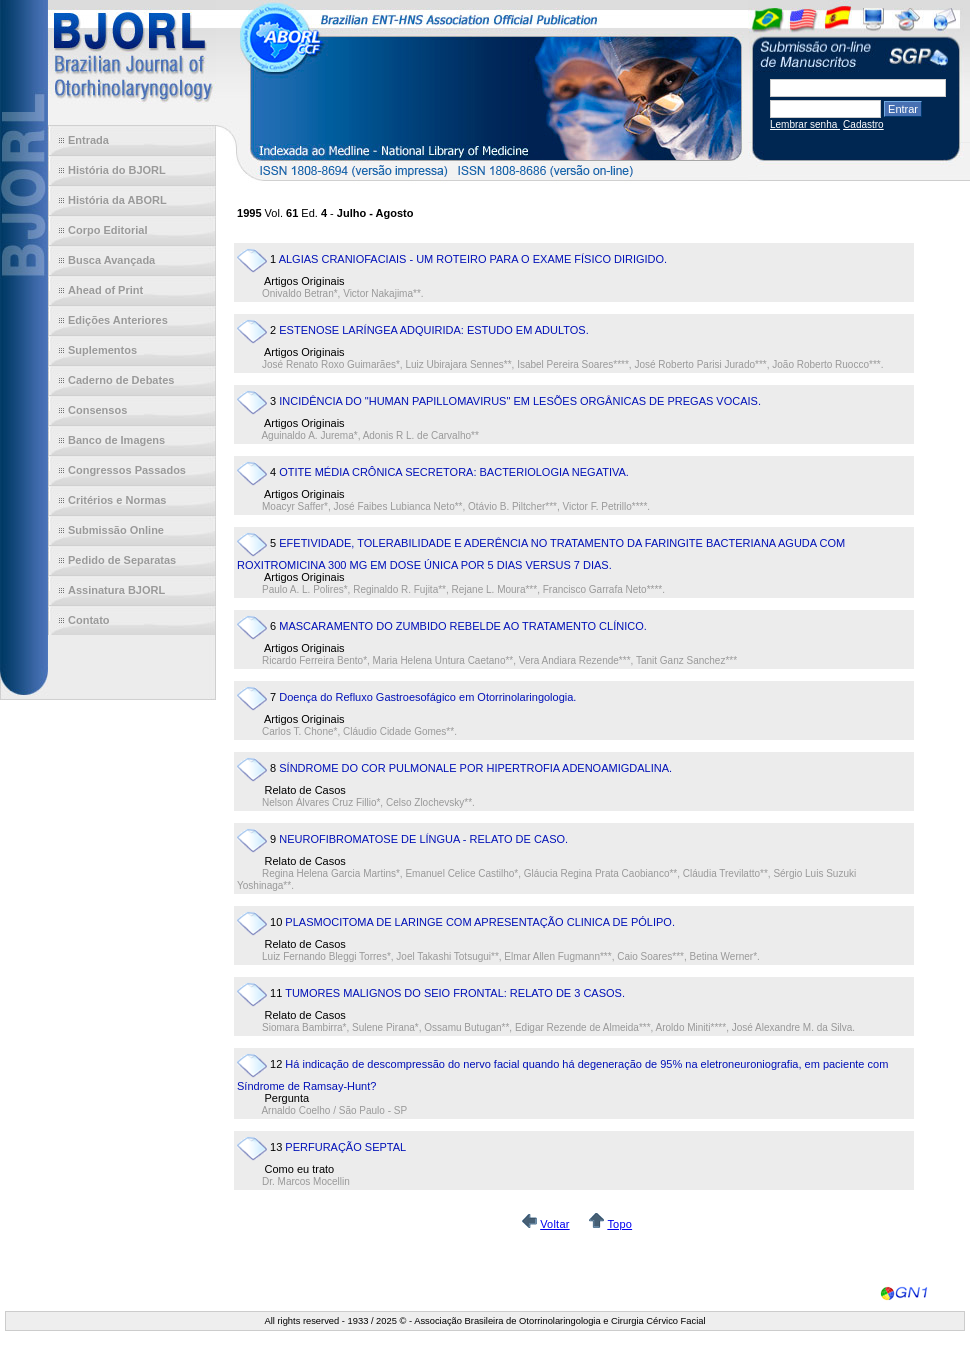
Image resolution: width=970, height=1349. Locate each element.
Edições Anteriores (118, 320)
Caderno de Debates (121, 380)
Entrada (88, 140)
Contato (89, 620)
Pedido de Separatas (122, 560)
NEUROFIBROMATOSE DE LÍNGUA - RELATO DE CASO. (423, 839)
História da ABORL (117, 200)
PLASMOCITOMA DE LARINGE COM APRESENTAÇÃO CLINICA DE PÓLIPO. (480, 922)
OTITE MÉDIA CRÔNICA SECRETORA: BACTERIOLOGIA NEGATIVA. (454, 472)
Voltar (554, 1224)
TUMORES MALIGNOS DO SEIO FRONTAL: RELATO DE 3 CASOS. (455, 993)
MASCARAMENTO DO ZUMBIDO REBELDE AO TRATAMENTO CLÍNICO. (463, 626)
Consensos (97, 410)
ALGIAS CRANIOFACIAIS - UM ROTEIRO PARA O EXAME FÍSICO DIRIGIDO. (473, 259)
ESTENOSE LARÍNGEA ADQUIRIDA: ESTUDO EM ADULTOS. (434, 330)
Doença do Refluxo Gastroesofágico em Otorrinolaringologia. (427, 697)
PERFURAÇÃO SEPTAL (345, 1147)
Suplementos (102, 350)
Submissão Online (116, 530)
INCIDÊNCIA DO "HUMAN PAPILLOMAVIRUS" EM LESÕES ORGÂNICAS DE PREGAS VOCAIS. (520, 401)
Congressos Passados (127, 470)
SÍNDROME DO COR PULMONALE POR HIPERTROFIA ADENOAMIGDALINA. (475, 768)
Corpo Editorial (107, 230)
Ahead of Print (105, 290)
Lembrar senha (805, 124)
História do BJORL (117, 170)
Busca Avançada (111, 260)
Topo (619, 1224)
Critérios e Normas (117, 500)
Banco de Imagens (116, 440)
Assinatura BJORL (116, 590)
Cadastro (863, 124)
